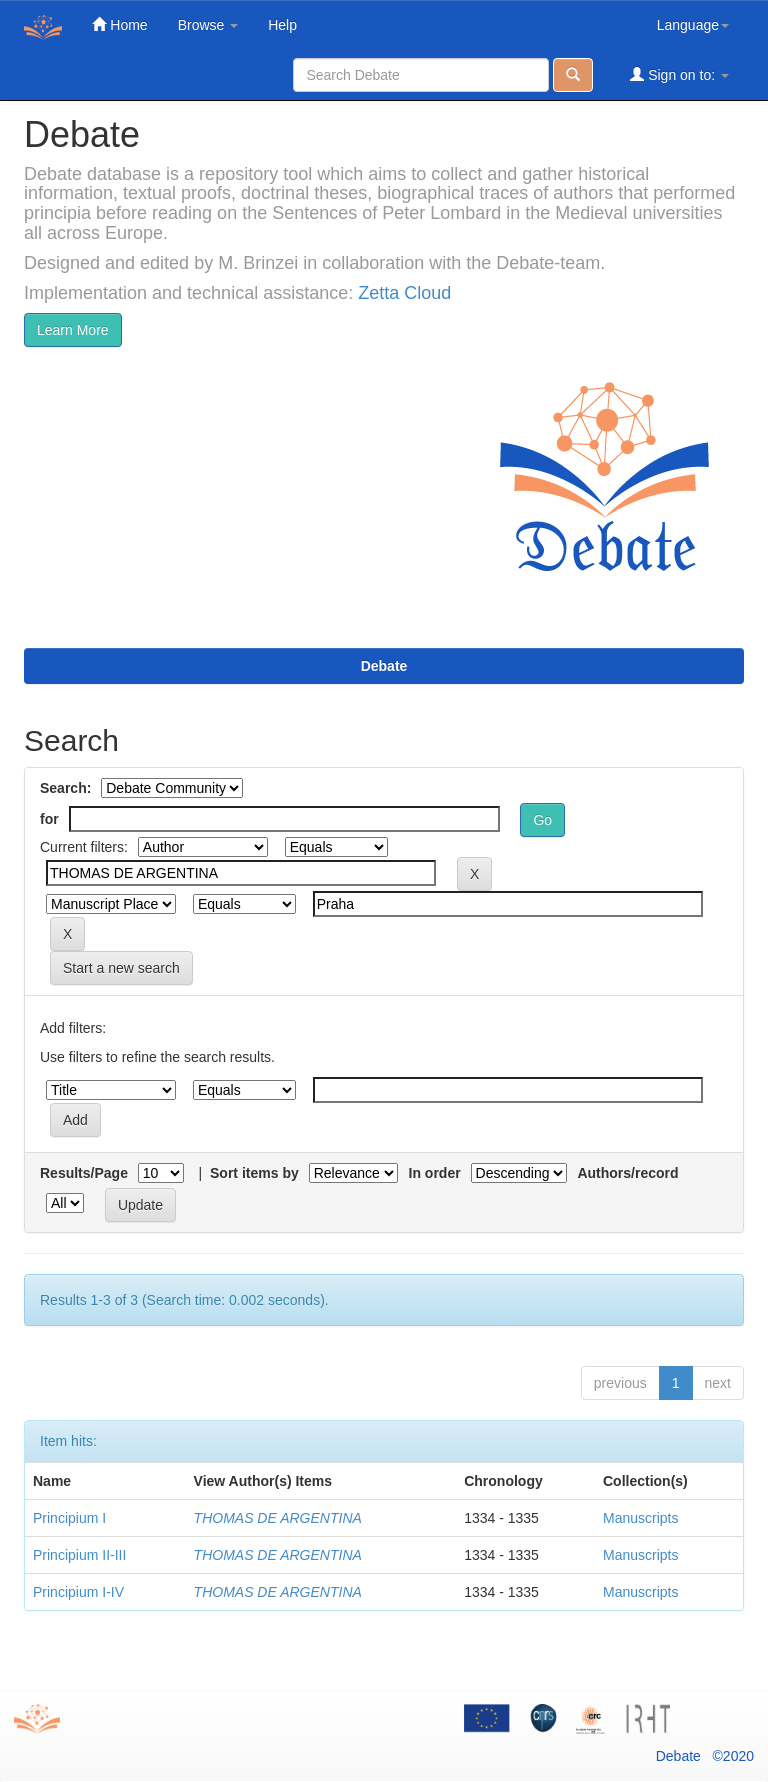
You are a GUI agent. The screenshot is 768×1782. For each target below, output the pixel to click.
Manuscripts (640, 1518)
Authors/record (627, 1173)
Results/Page (84, 1173)
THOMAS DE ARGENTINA (278, 1518)
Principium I (69, 1518)
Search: (65, 788)
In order (435, 1173)
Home (119, 24)
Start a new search (121, 968)
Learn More (73, 330)
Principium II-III (79, 1555)
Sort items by (254, 1173)
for (49, 819)
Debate (384, 666)
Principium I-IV (78, 1592)
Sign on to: (679, 74)
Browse (208, 25)
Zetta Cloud (404, 293)
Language (693, 25)
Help (282, 25)
